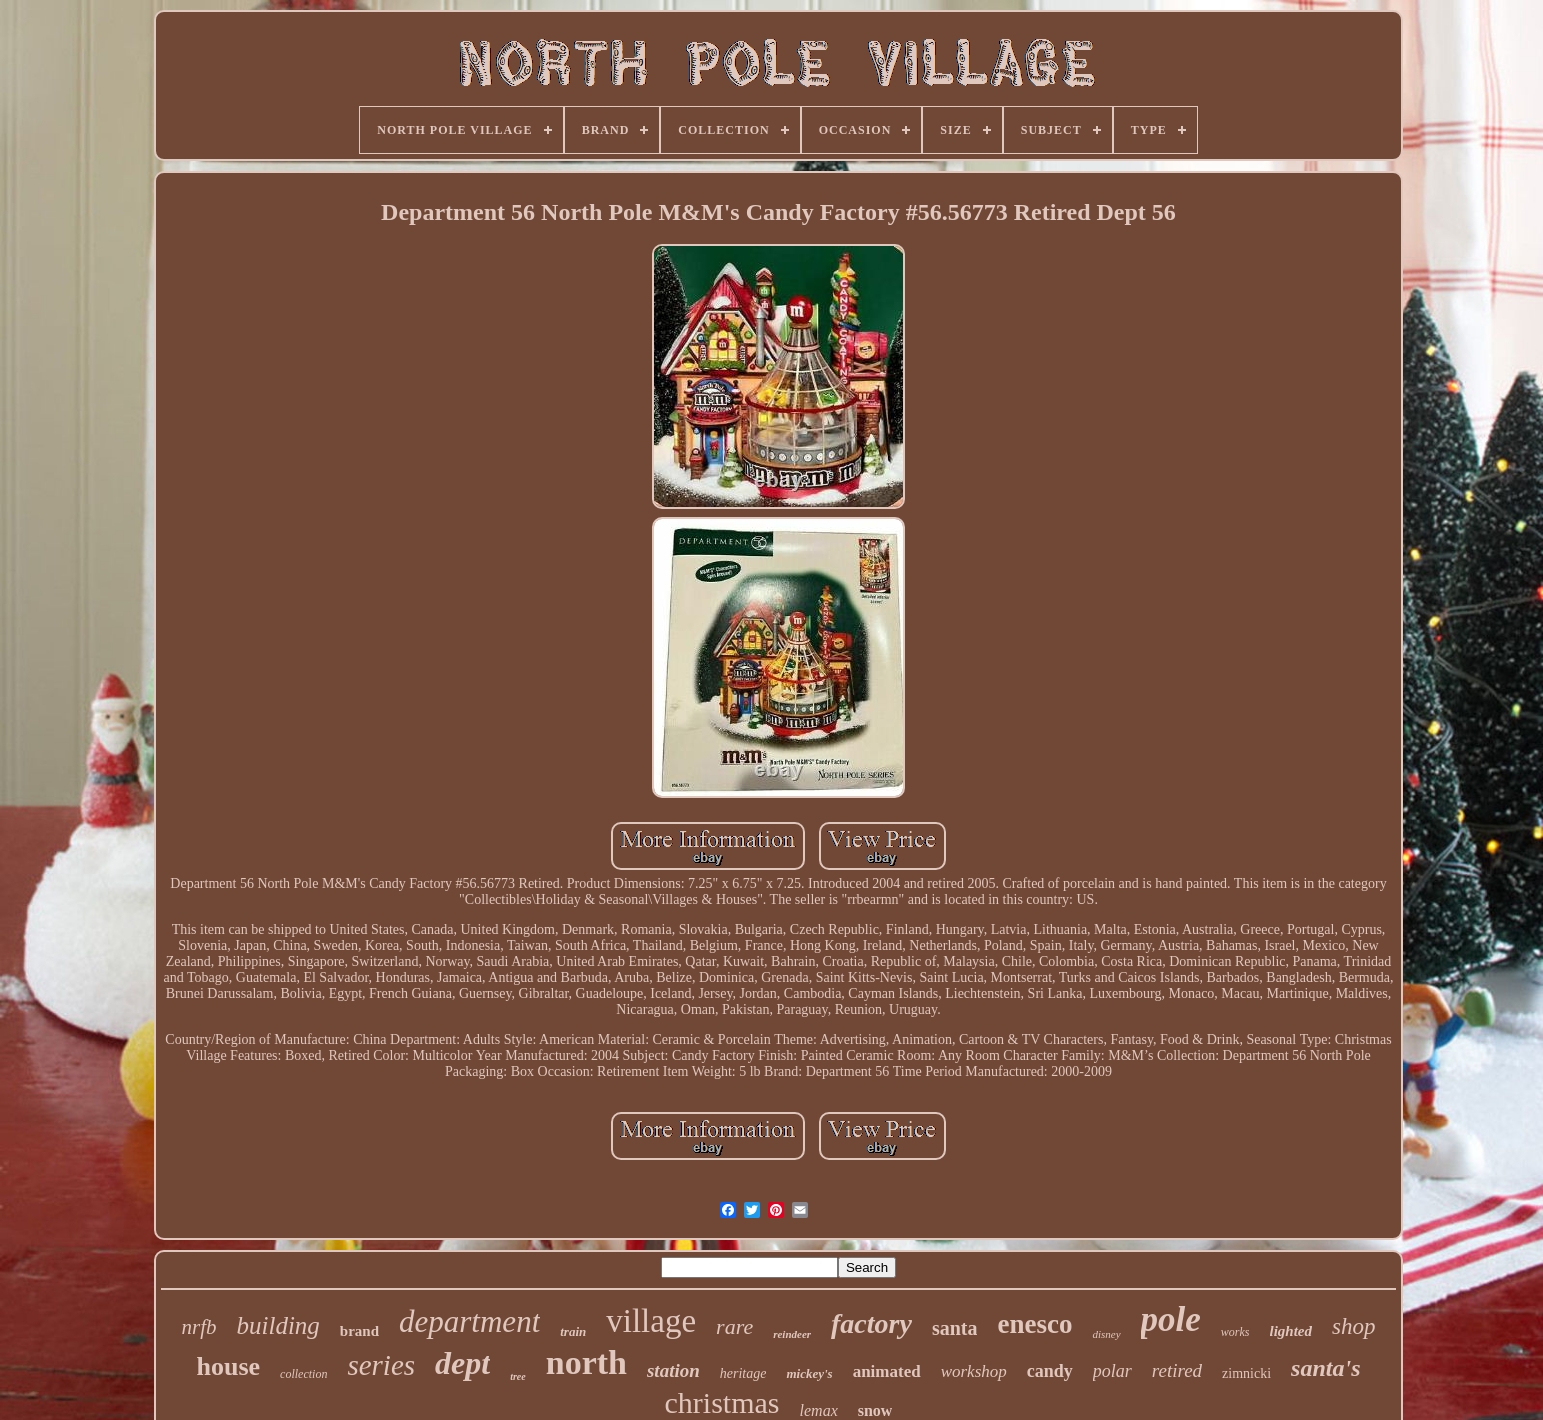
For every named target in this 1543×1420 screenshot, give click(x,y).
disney (1106, 1334)
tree (518, 1376)
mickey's (809, 1373)
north (586, 1362)
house (229, 1366)
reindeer (792, 1334)
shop (1353, 1326)
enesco (1034, 1324)
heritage (743, 1373)
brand (359, 1331)
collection (303, 1374)
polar (1112, 1371)
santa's (1325, 1368)
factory (871, 1323)
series (381, 1365)
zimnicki (1246, 1373)
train (573, 1331)
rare (734, 1326)
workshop (974, 1371)
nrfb (199, 1327)
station (673, 1370)
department (469, 1321)
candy (1050, 1371)
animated (887, 1371)
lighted (1291, 1331)
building (278, 1325)
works (1235, 1332)
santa (955, 1328)
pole (1171, 1319)
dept (462, 1363)
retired (1177, 1370)
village (651, 1321)
